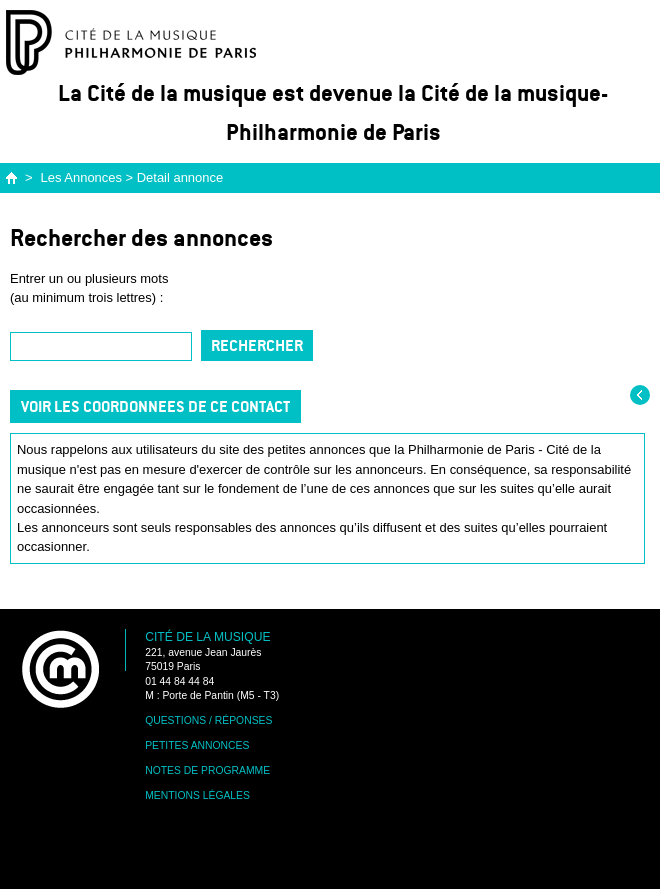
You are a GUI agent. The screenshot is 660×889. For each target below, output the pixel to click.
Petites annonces (197, 745)
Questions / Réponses (208, 720)
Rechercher (257, 345)
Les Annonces (81, 177)
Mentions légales (197, 795)
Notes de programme (207, 770)
